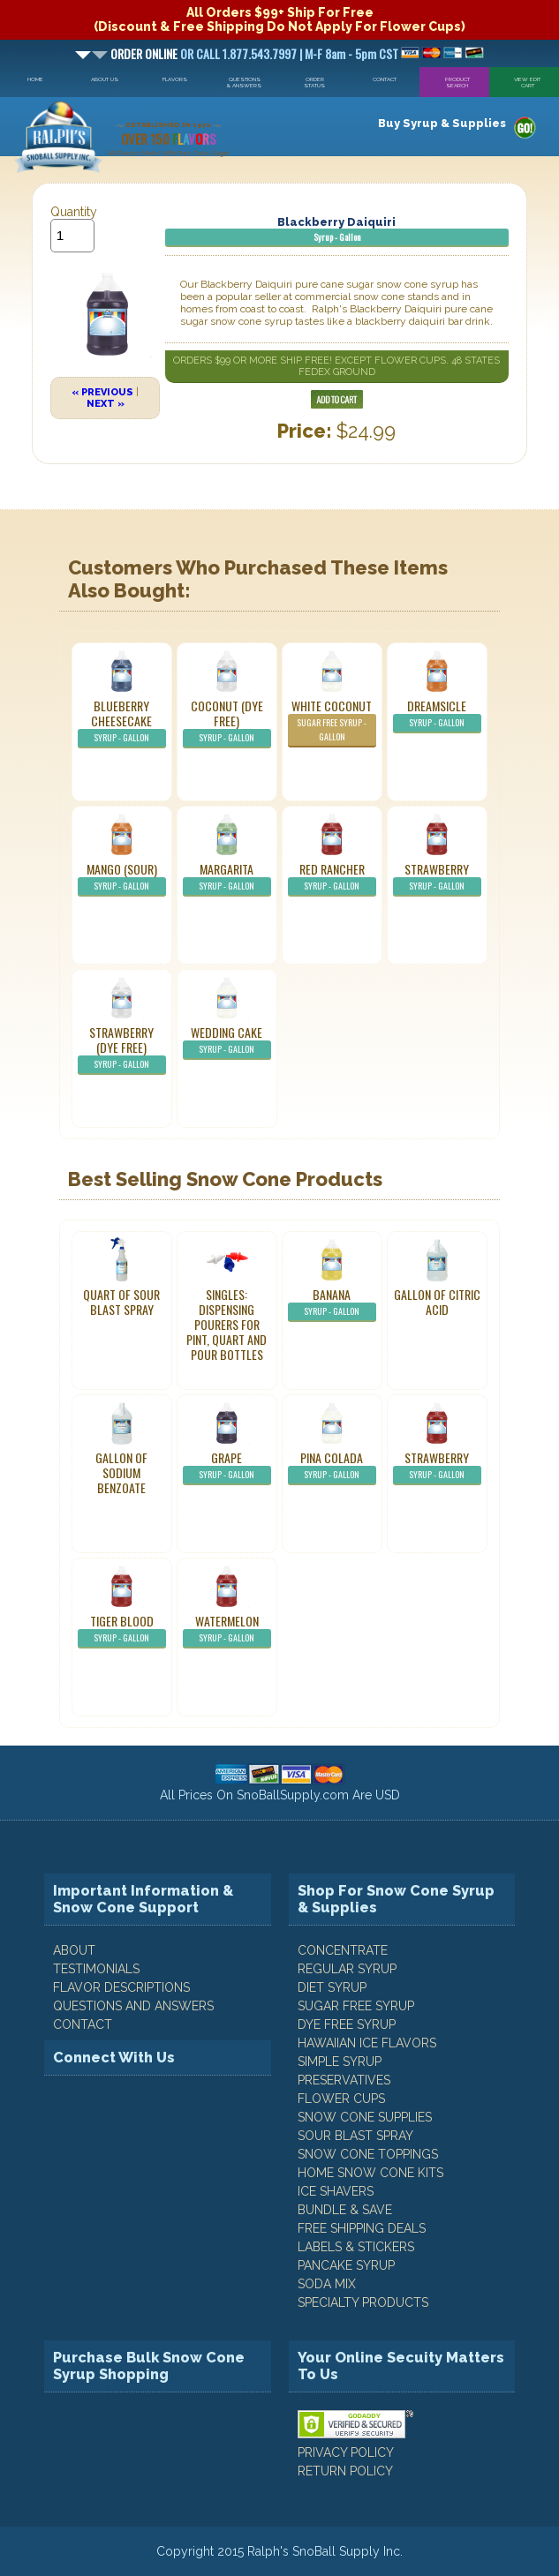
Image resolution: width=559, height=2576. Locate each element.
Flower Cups (341, 2099)
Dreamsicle (437, 714)
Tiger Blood (122, 1629)
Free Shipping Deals (362, 2228)
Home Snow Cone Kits (370, 2173)
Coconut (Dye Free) (227, 722)
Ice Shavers (336, 2191)
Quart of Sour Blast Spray (121, 1301)
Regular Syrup (347, 1969)
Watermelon (227, 1629)
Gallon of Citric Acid (437, 1301)
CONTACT (82, 2024)
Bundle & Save (345, 2210)
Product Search (457, 82)
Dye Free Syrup (347, 2024)
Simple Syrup (339, 2061)
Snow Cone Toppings (368, 2154)
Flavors (174, 79)
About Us (104, 79)
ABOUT (74, 1950)
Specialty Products (363, 2302)
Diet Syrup (332, 1987)
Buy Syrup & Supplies (442, 123)
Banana (332, 1303)
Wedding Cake (227, 1041)
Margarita (227, 878)
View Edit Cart (527, 82)
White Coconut (332, 721)
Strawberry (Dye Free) (122, 1049)
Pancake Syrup (346, 2265)
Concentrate (343, 1950)
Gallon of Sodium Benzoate (121, 1472)
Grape (227, 1466)
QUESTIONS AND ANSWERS (133, 2006)
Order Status (314, 82)
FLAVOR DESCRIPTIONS (121, 1987)
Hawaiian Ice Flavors (367, 2043)
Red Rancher (332, 878)
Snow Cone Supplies (365, 2117)
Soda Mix (327, 2284)
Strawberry (437, 878)
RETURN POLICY (345, 2471)
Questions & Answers (244, 82)
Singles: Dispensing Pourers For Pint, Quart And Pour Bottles (226, 1324)
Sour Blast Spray (355, 2136)
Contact (385, 79)
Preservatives (344, 2080)
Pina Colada (332, 1466)
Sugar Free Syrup (356, 2006)
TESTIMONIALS (96, 1969)
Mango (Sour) (122, 878)
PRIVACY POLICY (346, 2452)
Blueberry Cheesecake (122, 722)
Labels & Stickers (356, 2247)
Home (35, 79)
